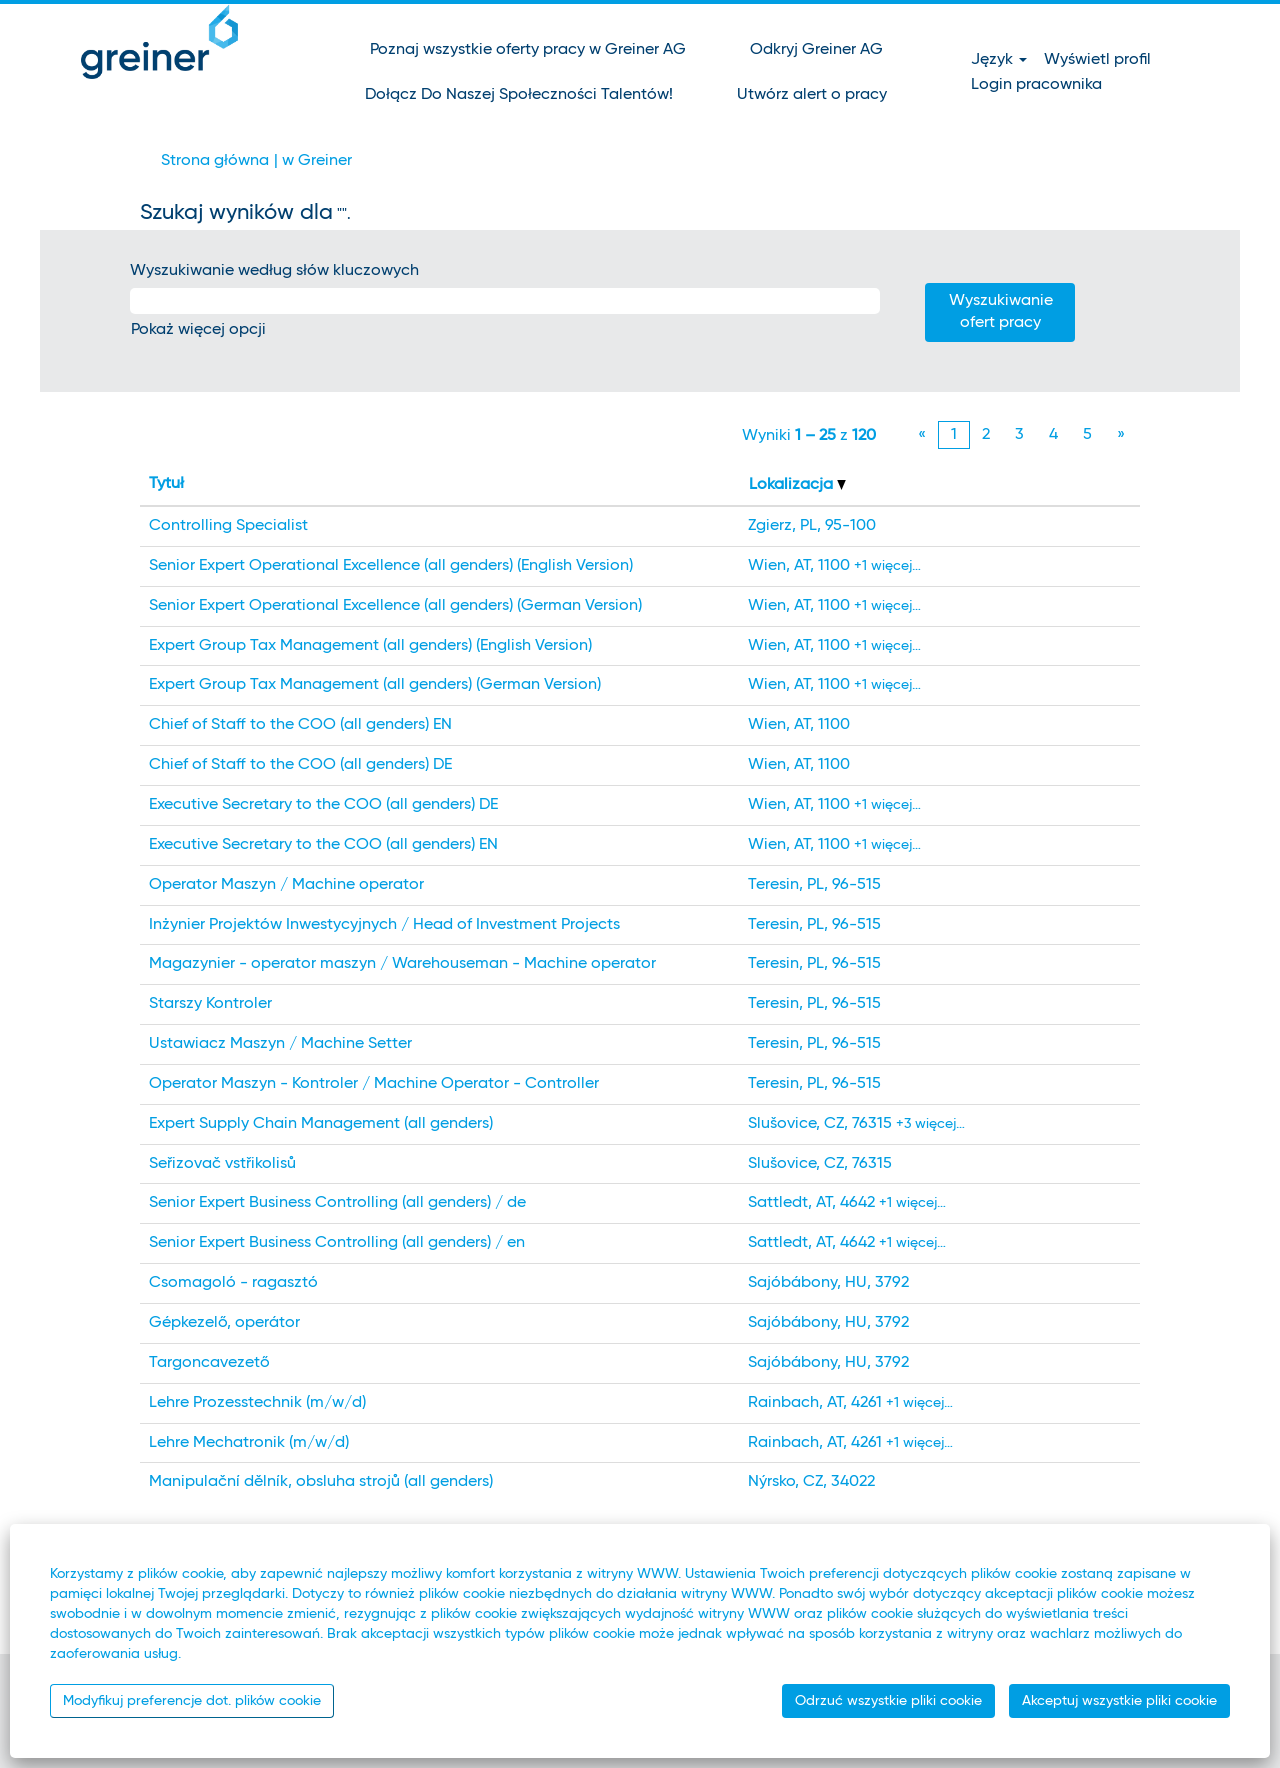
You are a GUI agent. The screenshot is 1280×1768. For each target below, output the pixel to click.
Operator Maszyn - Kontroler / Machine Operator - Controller (374, 1084)
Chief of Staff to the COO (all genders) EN (300, 725)
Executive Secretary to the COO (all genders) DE (323, 805)
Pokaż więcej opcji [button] (198, 330)
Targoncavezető (209, 1363)
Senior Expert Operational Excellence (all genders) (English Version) (391, 566)
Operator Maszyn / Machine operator (286, 885)
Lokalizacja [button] (797, 485)
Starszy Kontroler (210, 1004)
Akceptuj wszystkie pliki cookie (1119, 1701)
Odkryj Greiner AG (816, 50)
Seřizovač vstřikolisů (222, 1164)
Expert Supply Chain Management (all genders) (321, 1124)
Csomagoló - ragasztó (233, 1283)
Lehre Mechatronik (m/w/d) (249, 1443)
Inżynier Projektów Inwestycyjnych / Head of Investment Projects (384, 925)
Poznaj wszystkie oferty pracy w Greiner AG (528, 50)
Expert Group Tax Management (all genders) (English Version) (370, 646)
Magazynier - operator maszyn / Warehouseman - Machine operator (402, 964)
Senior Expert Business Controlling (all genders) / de (337, 1203)
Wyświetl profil (1097, 60)
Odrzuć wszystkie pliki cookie (888, 1701)
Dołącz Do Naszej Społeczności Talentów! (519, 95)
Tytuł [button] (166, 484)
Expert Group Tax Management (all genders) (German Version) (375, 685)
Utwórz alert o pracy (812, 95)
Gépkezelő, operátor (224, 1323)
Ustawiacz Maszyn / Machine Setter (280, 1044)
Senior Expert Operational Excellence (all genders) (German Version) (395, 606)
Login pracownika (1036, 85)
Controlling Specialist (228, 526)
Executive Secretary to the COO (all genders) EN (323, 845)
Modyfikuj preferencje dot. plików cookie (192, 1701)
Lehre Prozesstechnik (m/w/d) (257, 1403)
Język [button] (999, 60)
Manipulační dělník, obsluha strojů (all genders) (321, 1482)
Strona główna (215, 161)
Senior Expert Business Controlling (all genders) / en (337, 1243)
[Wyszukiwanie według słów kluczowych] (505, 301)
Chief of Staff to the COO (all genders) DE (300, 765)
